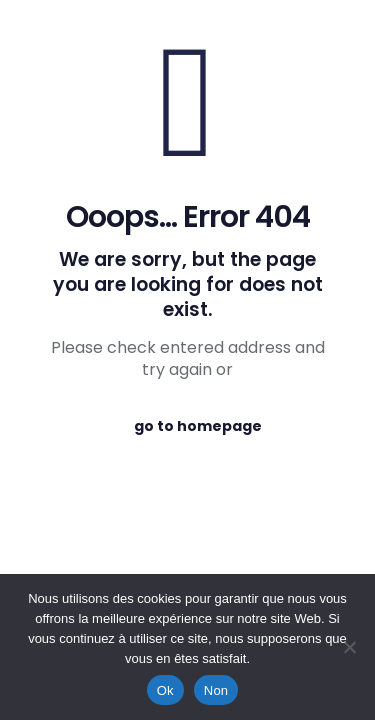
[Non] (350, 647)
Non (216, 690)
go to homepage (198, 426)
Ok (165, 690)
